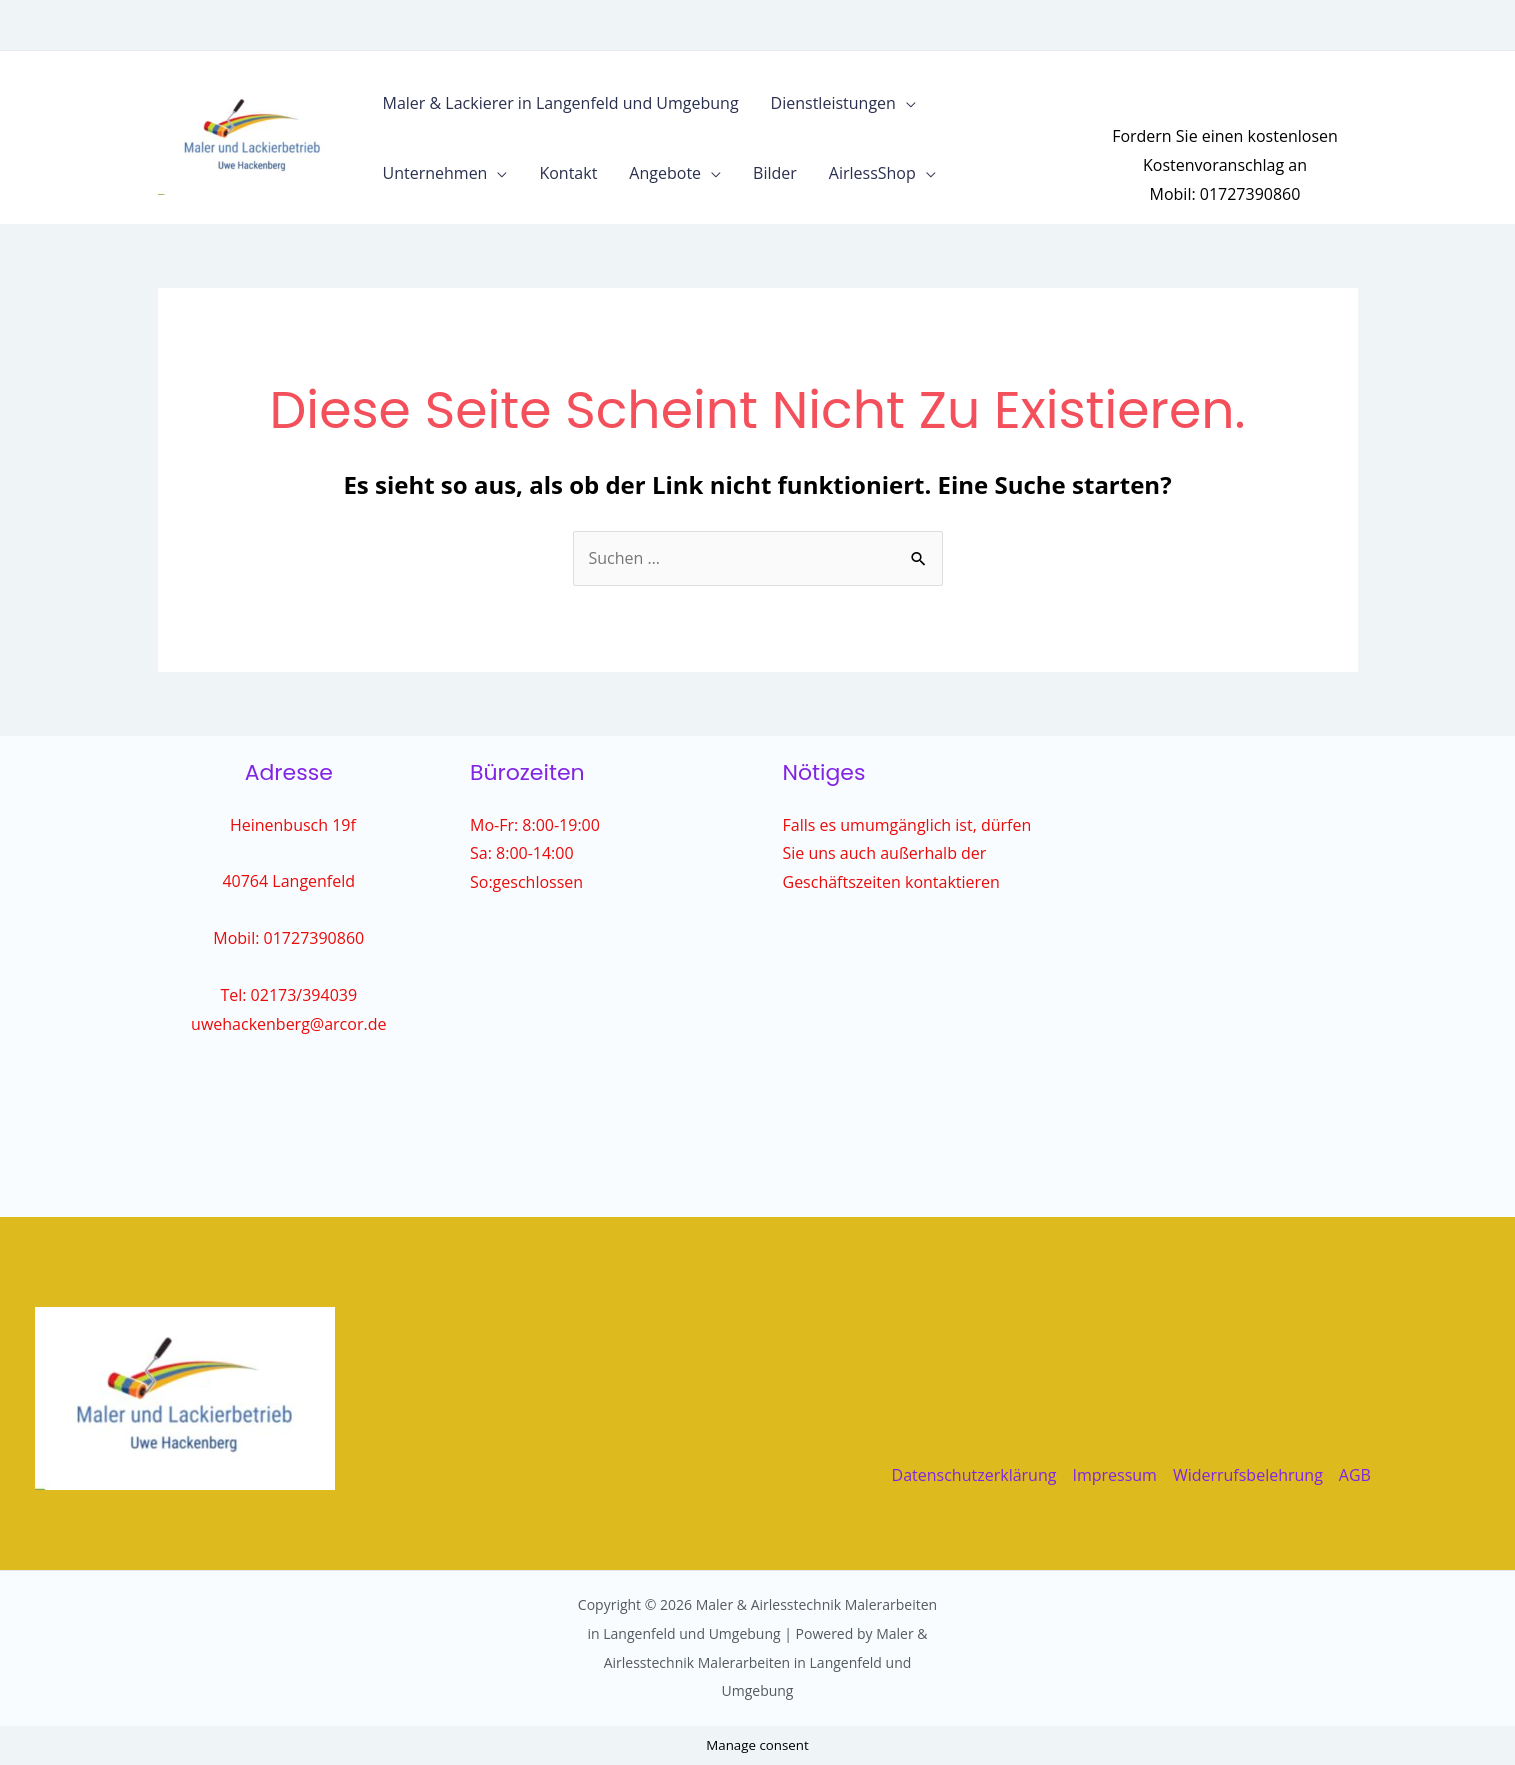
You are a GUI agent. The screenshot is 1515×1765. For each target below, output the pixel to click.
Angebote (665, 173)
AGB (1355, 1475)
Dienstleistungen (833, 103)
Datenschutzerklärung (974, 1475)
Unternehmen (435, 173)
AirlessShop (872, 173)
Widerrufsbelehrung (1248, 1475)
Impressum (1114, 1475)
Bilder (775, 173)
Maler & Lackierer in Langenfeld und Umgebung (561, 103)
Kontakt (568, 173)
